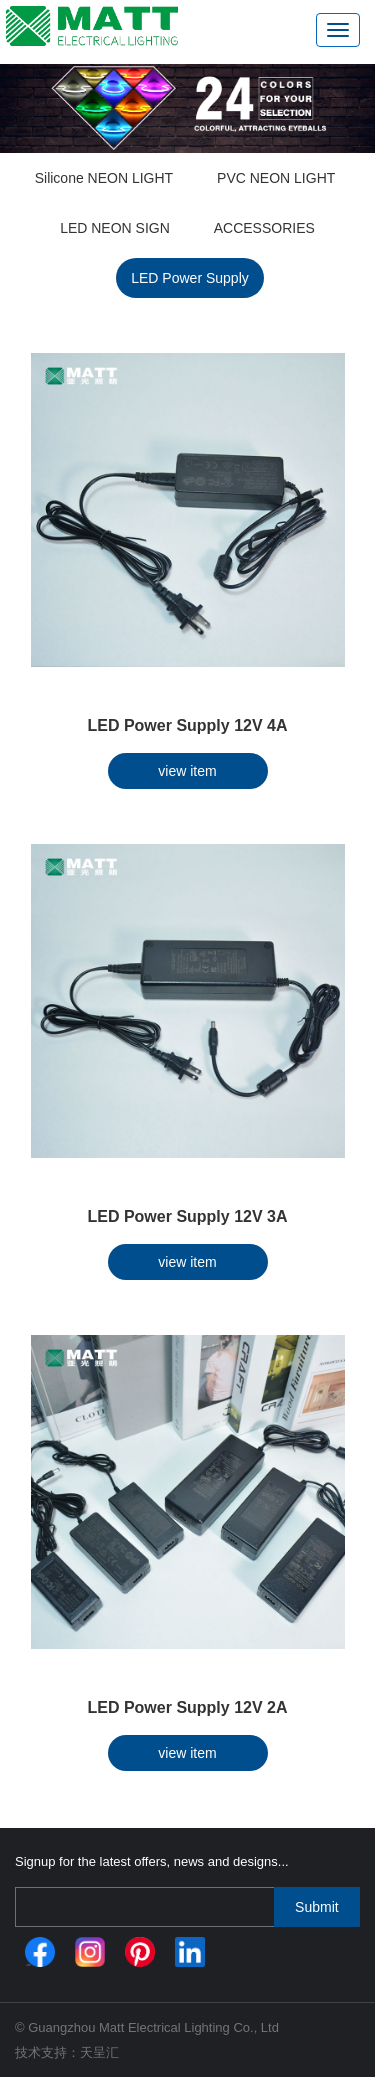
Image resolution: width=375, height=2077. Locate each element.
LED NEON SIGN (115, 228)
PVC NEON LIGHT (276, 178)
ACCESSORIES (264, 228)
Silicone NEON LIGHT (104, 178)
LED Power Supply (190, 278)
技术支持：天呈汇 (67, 2052)
